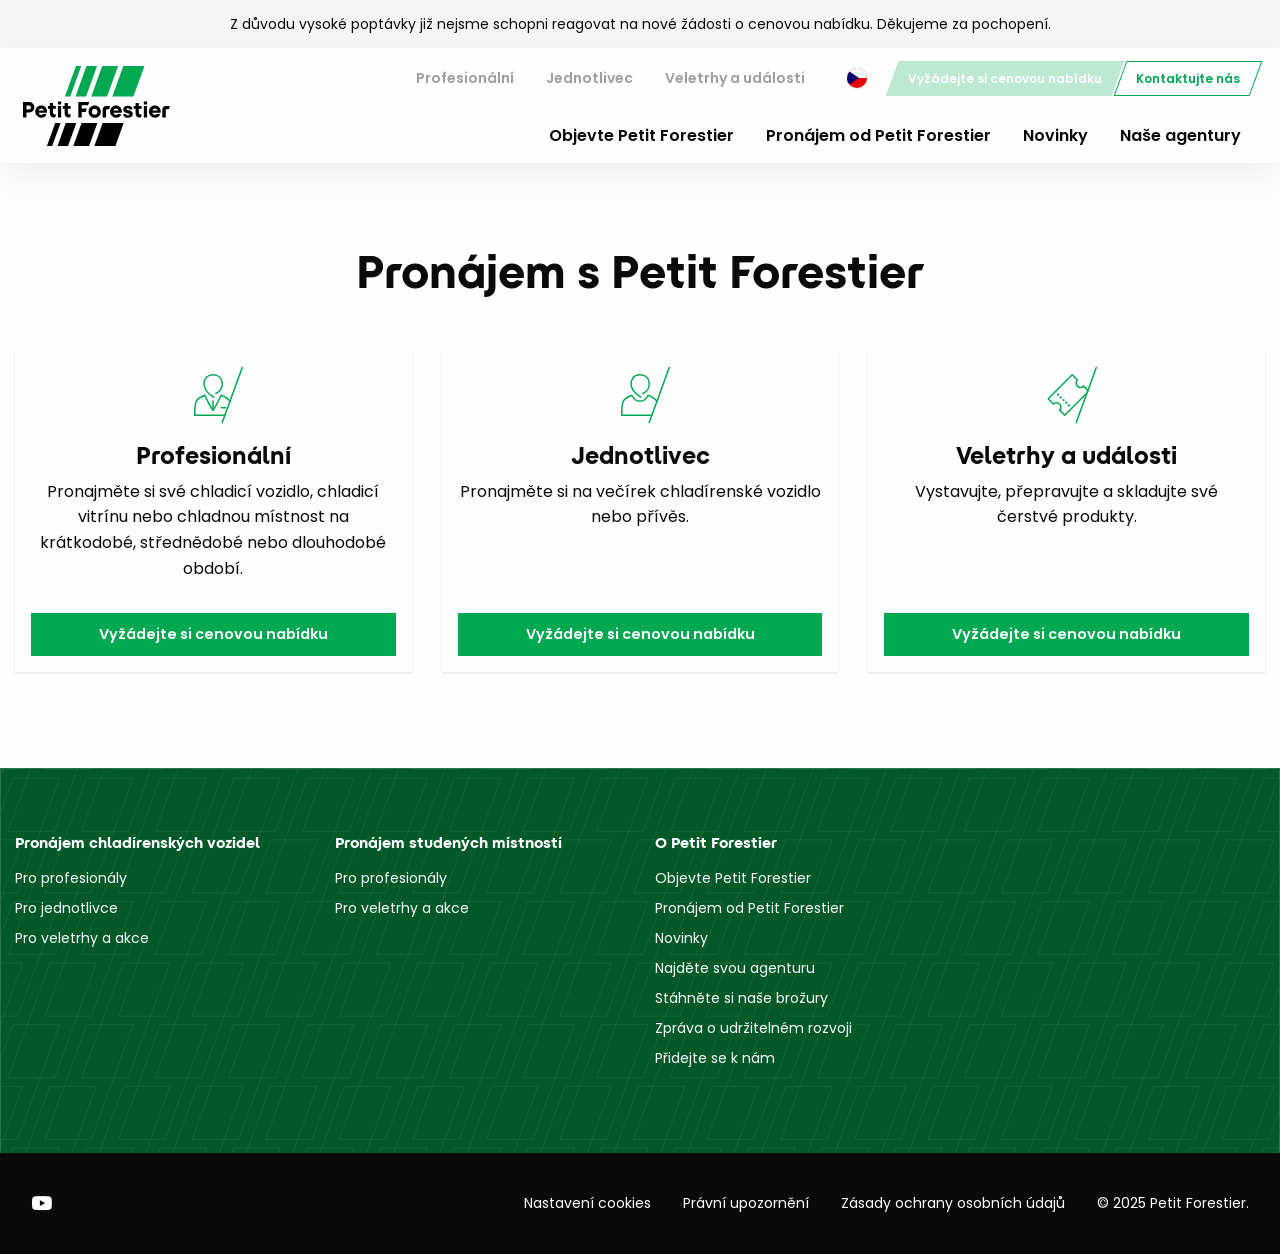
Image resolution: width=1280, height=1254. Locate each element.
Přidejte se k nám (715, 1058)
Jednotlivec (589, 78)
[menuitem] (465, 78)
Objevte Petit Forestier (641, 135)
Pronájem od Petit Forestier (878, 135)
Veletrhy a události (735, 78)
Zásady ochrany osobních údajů (953, 1203)
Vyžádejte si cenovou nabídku (1005, 78)
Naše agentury (1180, 135)
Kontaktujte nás (1188, 78)
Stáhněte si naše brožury (741, 998)
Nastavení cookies (587, 1203)
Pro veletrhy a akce (82, 938)
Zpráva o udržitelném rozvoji (753, 1028)
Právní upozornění (746, 1203)
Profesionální (465, 78)
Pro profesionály (71, 878)
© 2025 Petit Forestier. (1173, 1203)
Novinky (1055, 135)
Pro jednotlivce (66, 908)
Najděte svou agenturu (735, 968)
